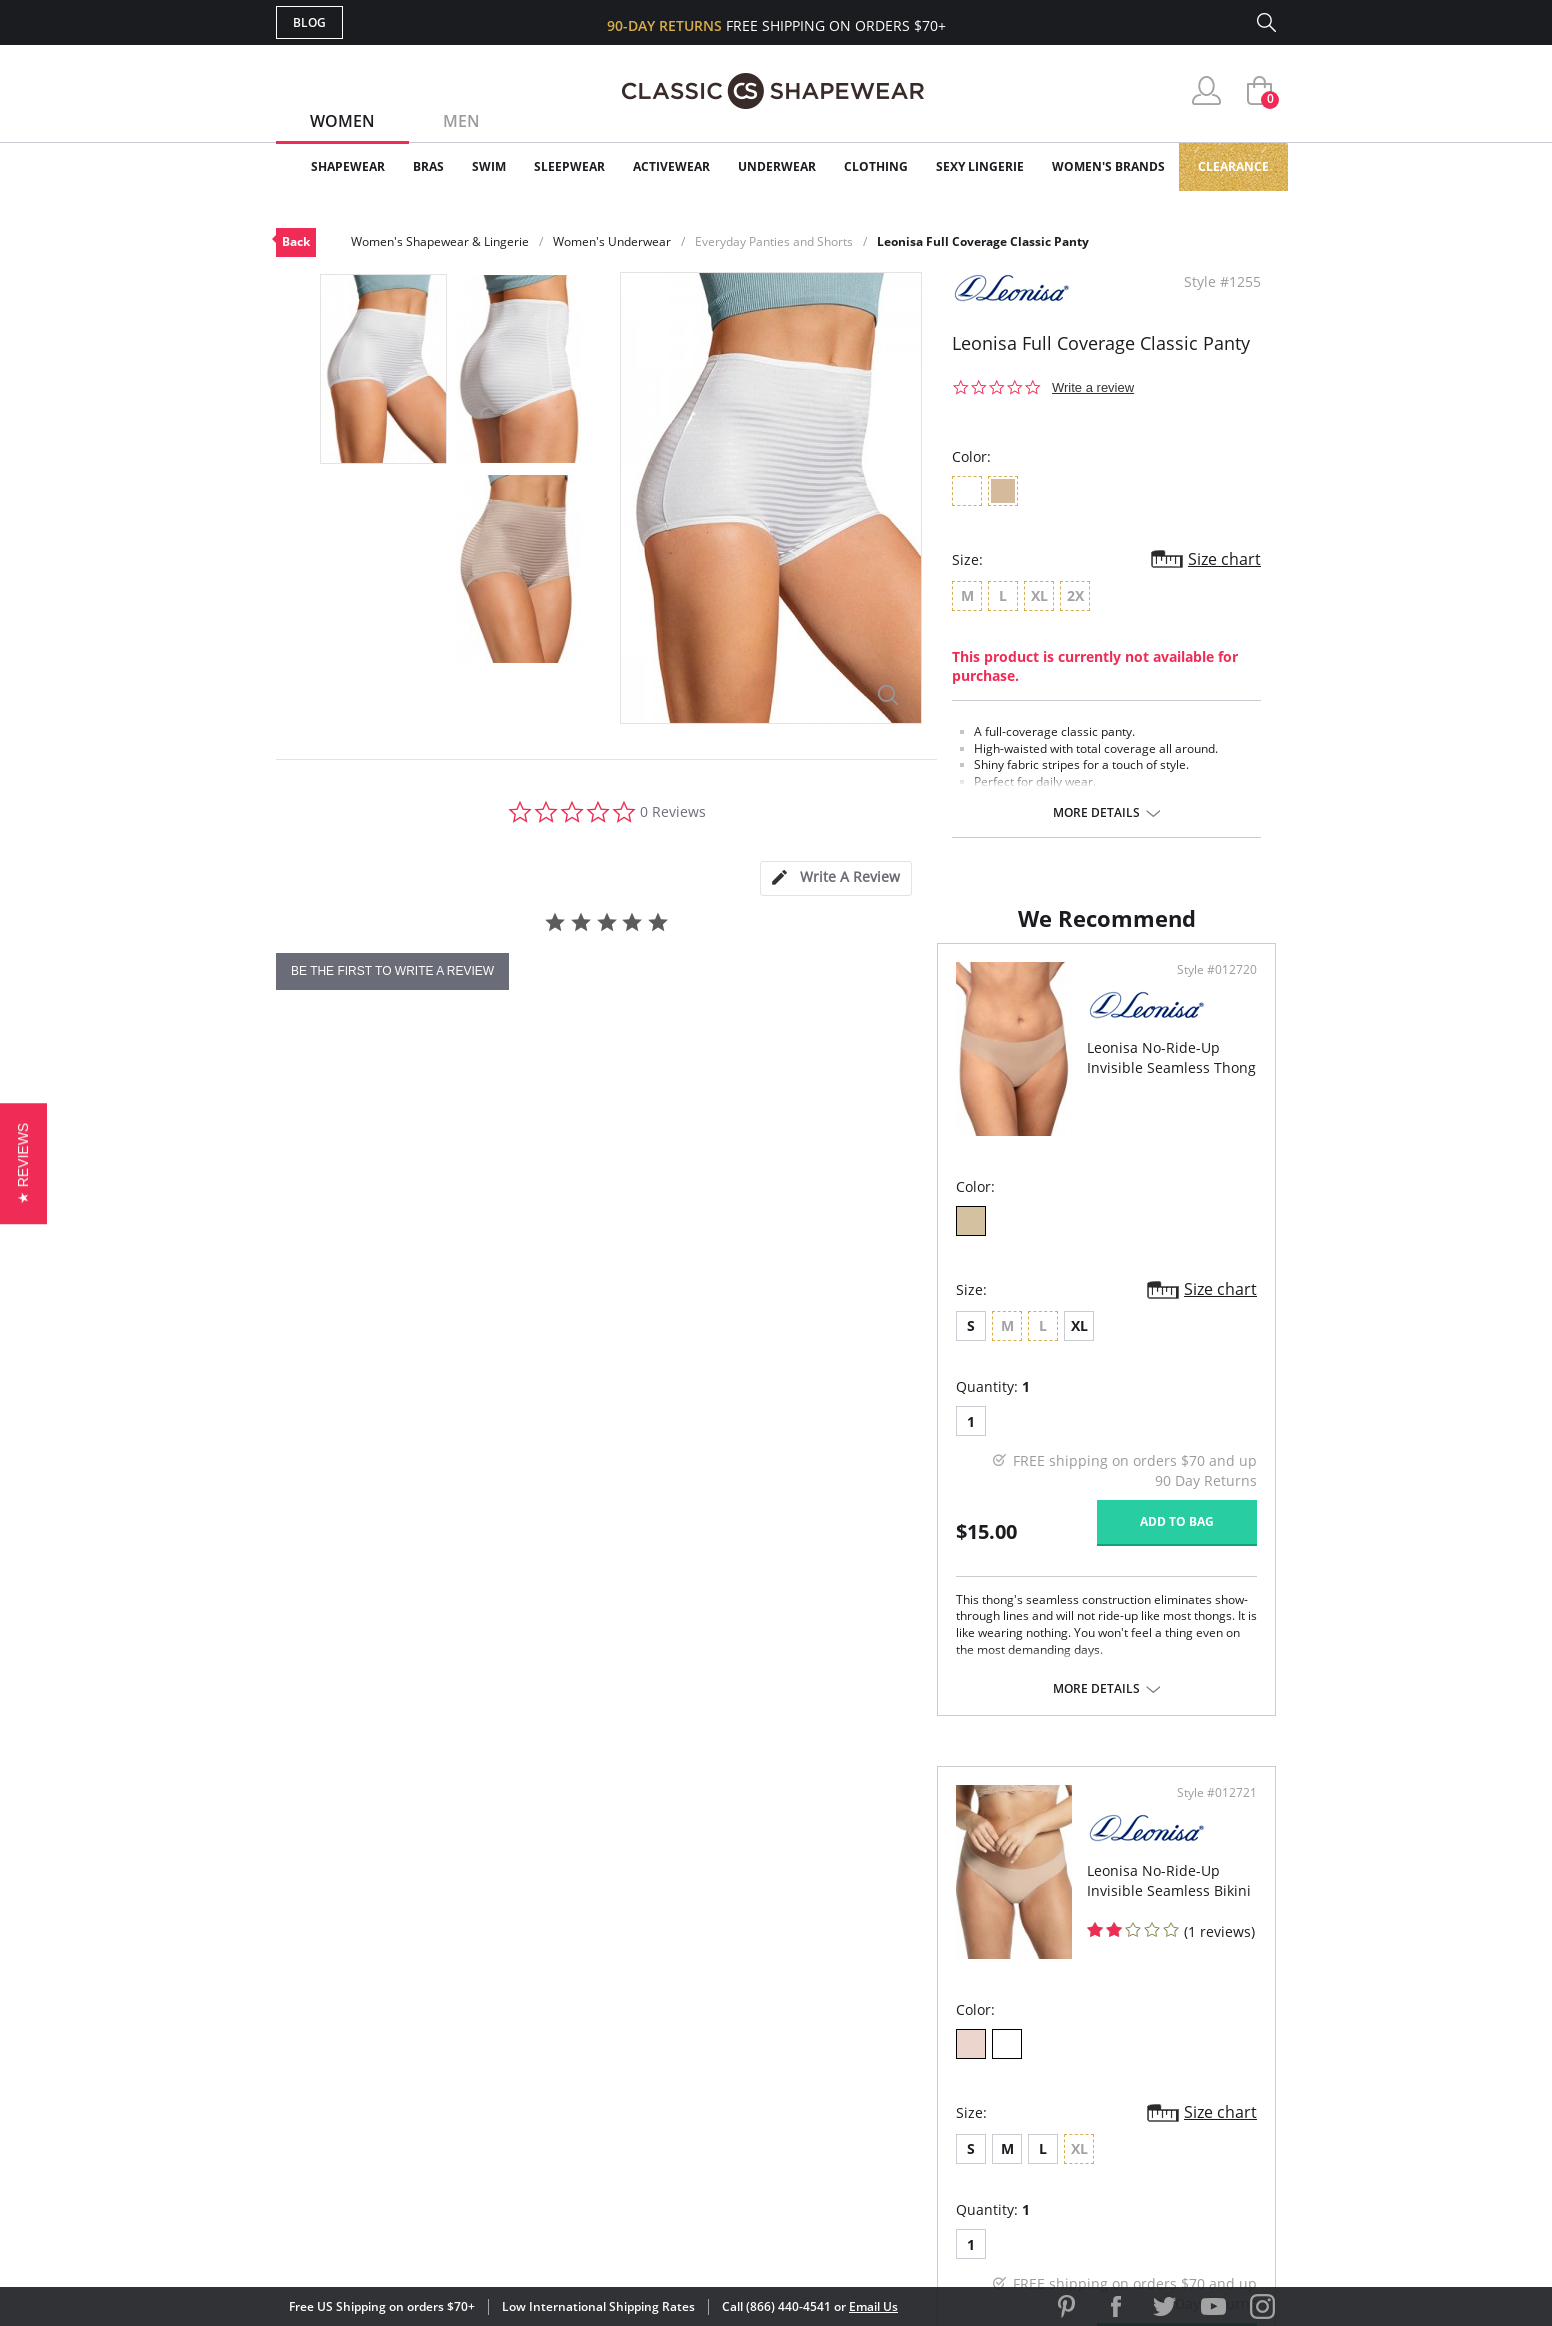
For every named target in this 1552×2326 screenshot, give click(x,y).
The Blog (909, 2061)
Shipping (645, 2061)
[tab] (836, 878)
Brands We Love (935, 2029)
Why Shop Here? (934, 1964)
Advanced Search (679, 1964)
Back (296, 241)
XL (418, 1437)
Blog (309, 22)
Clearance (1233, 166)
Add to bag (667, 1633)
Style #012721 (1210, 1083)
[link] (1089, 2196)
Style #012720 (707, 1083)
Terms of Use (432, 2235)
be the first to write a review (392, 971)
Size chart (1224, 559)
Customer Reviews (945, 1996)
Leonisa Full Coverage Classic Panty (983, 241)
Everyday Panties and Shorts (774, 241)
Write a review (1093, 387)
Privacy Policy (929, 2093)
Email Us (873, 2306)
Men (461, 121)
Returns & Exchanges (695, 2093)
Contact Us (657, 2126)
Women (342, 121)
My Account (660, 1996)
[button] (23, 1162)
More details (1096, 813)
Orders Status (669, 2029)
